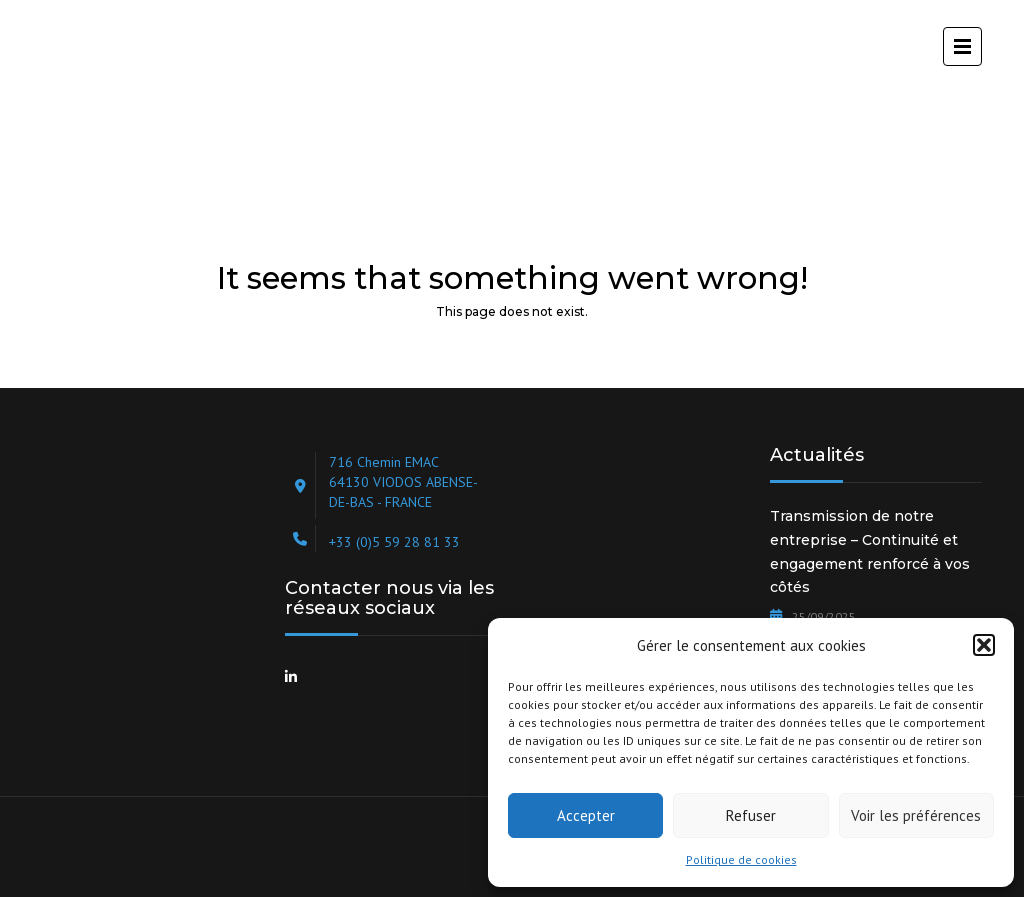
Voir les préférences (916, 815)
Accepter (586, 815)
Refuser (751, 815)
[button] (984, 645)
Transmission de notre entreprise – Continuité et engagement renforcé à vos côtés (870, 551)
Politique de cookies (741, 859)
